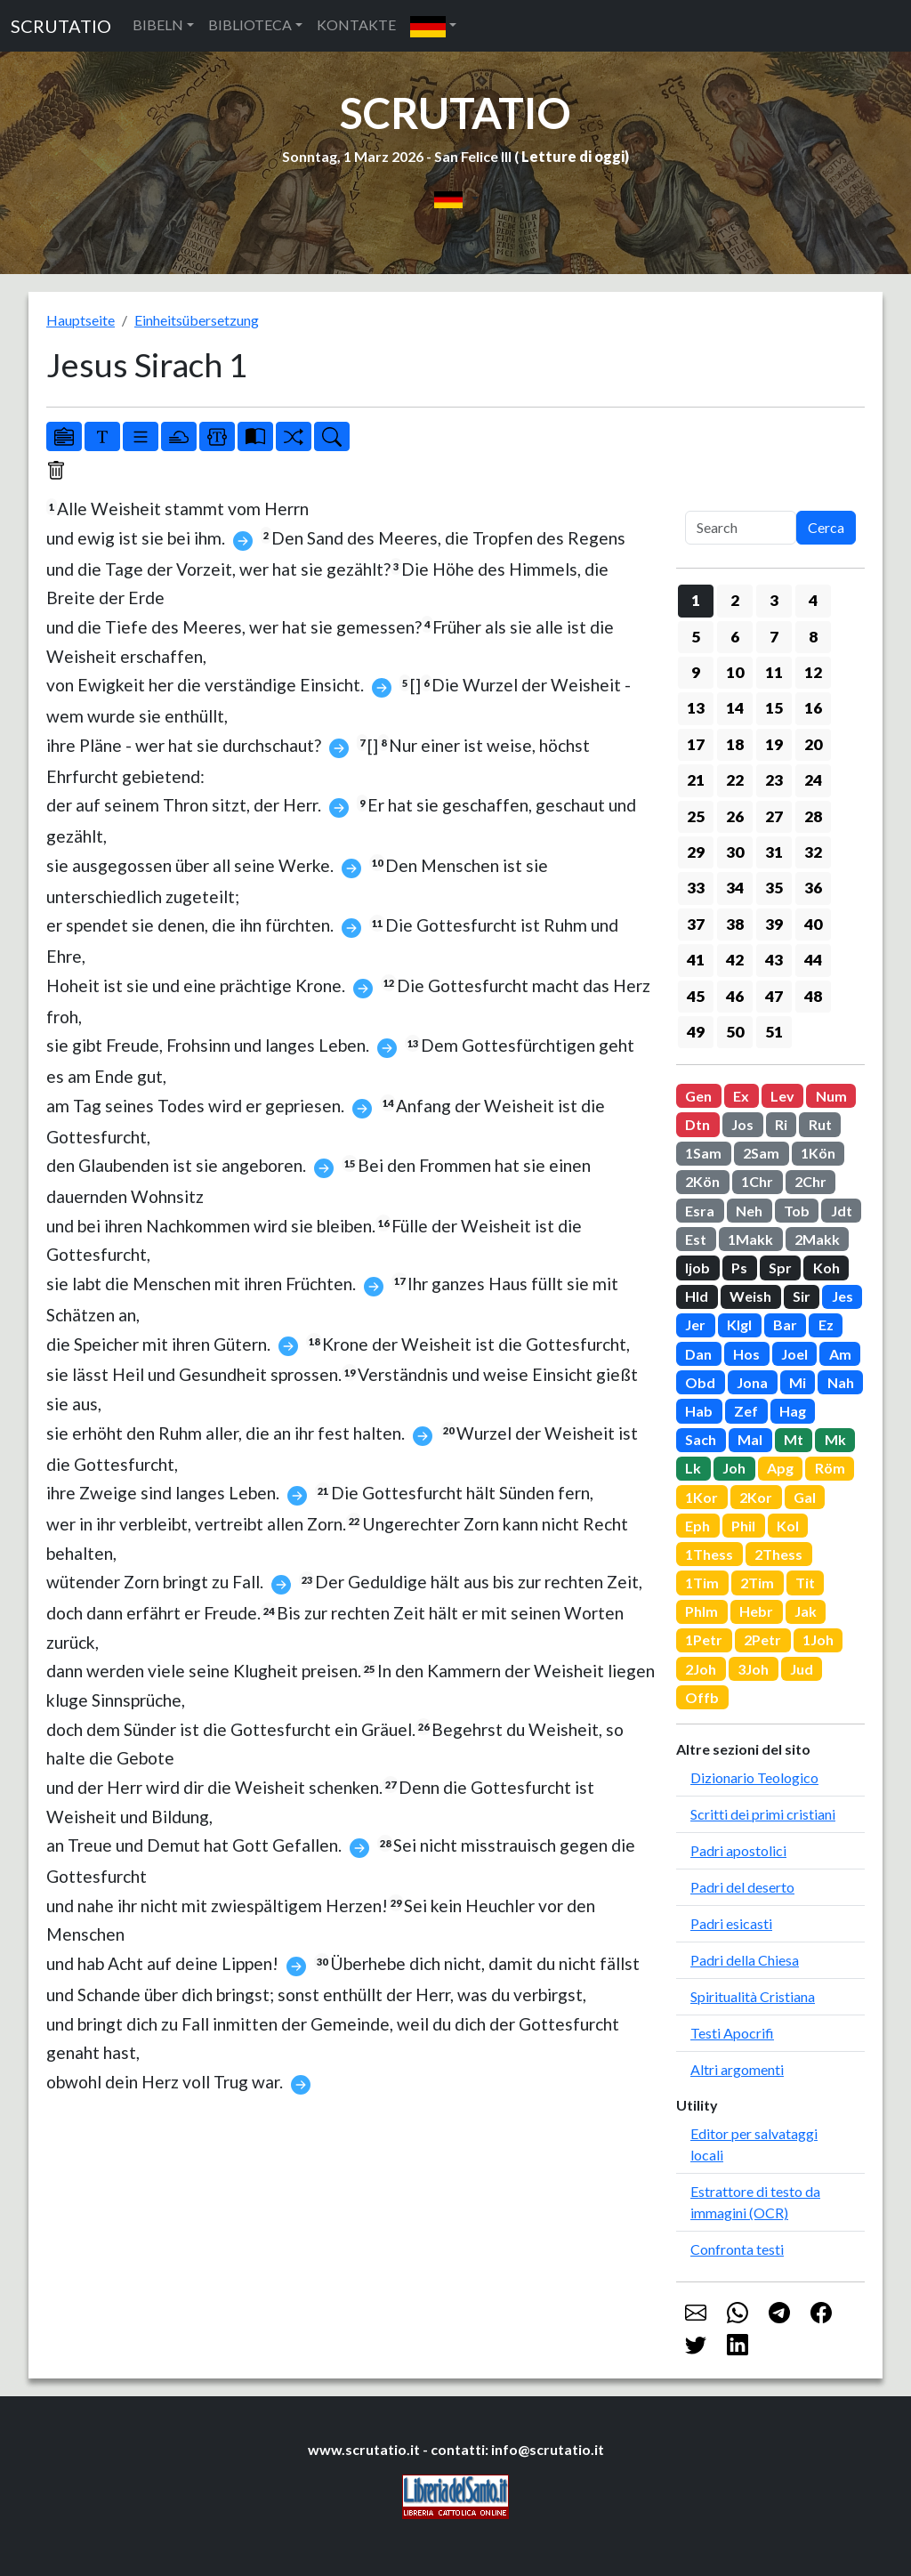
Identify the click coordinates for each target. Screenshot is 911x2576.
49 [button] (696, 1031)
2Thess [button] (778, 1554)
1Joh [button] (818, 1639)
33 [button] (696, 887)
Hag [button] (792, 1410)
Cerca (826, 527)
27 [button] (774, 816)
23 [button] (774, 780)
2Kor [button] (755, 1497)
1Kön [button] (818, 1152)
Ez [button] (826, 1324)
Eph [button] (697, 1525)
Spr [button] (780, 1267)
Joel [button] (794, 1353)
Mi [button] (797, 1382)
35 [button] (774, 887)
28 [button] (813, 816)
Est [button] (695, 1239)
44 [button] (813, 959)
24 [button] (813, 780)
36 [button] (813, 887)
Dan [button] (698, 1353)
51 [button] (774, 1031)
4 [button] (813, 600)
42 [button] (735, 959)
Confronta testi (737, 2249)
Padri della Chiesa (744, 1959)
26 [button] (735, 816)
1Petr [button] (703, 1639)
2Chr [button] (810, 1181)
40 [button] (813, 924)
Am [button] (840, 1353)
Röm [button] (830, 1467)
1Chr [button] (757, 1181)
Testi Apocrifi (732, 2032)
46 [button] (735, 996)
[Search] (740, 528)
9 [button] (695, 672)
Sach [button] (700, 1439)
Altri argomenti (737, 2069)
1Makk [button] (750, 1239)
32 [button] (813, 852)
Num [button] (831, 1095)
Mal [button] (750, 1439)
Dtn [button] (697, 1124)
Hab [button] (699, 1410)
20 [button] (813, 744)
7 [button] (774, 636)
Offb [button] (702, 1697)
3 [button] (774, 600)
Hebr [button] (756, 1611)
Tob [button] (797, 1210)
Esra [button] (699, 1210)
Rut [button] (820, 1124)
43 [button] (774, 959)
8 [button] (813, 636)
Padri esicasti (731, 1923)
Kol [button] (788, 1525)
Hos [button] (746, 1353)
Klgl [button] (739, 1324)
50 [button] (735, 1031)
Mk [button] (835, 1439)
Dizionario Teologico (754, 1777)
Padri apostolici (738, 1850)
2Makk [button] (817, 1239)
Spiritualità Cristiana (752, 1996)
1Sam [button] (703, 1152)
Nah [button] (840, 1382)
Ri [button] (781, 1124)
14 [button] (735, 708)
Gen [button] (698, 1095)
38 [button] (735, 924)
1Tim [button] (702, 1582)
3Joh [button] (753, 1668)
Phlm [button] (701, 1611)
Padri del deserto (742, 1886)
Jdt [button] (841, 1210)
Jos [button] (742, 1124)
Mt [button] (793, 1439)
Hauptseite (80, 319)
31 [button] (774, 852)
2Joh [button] (700, 1668)
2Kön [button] (702, 1181)
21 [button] (696, 780)
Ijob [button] (697, 1267)
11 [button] (774, 672)
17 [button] (696, 744)
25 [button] (696, 816)
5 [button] (695, 636)
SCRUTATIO (61, 25)
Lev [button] (782, 1095)
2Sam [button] (761, 1152)
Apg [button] (780, 1467)
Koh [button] (826, 1267)
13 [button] (696, 708)
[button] (433, 25)
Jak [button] (805, 1611)
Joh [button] (734, 1467)
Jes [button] (842, 1296)
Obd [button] (700, 1382)
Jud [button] (801, 1668)
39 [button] (774, 924)
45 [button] (696, 996)
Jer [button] (695, 1324)
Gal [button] (805, 1497)
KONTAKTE (356, 24)
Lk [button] (693, 1467)
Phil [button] (743, 1525)
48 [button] (813, 996)
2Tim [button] (757, 1582)
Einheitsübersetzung (196, 319)
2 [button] (734, 600)
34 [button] (735, 887)
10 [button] (735, 672)
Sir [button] (801, 1296)
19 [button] (774, 744)
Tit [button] (805, 1582)
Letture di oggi (573, 156)
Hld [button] (696, 1296)
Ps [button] (739, 1267)
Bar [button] (785, 1324)
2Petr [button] (762, 1639)
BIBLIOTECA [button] (250, 24)
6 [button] (734, 636)
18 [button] (735, 744)
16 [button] (813, 708)
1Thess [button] (709, 1554)
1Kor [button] (701, 1497)
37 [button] (696, 924)
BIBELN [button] (158, 24)
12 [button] (813, 672)
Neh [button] (749, 1210)
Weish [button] (750, 1296)
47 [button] (774, 996)
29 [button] (696, 852)
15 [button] (774, 708)
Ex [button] (741, 1095)
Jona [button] (752, 1382)
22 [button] (735, 780)
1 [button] (695, 600)
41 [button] (696, 959)
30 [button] (735, 852)
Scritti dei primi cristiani (762, 1813)
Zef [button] (746, 1410)
